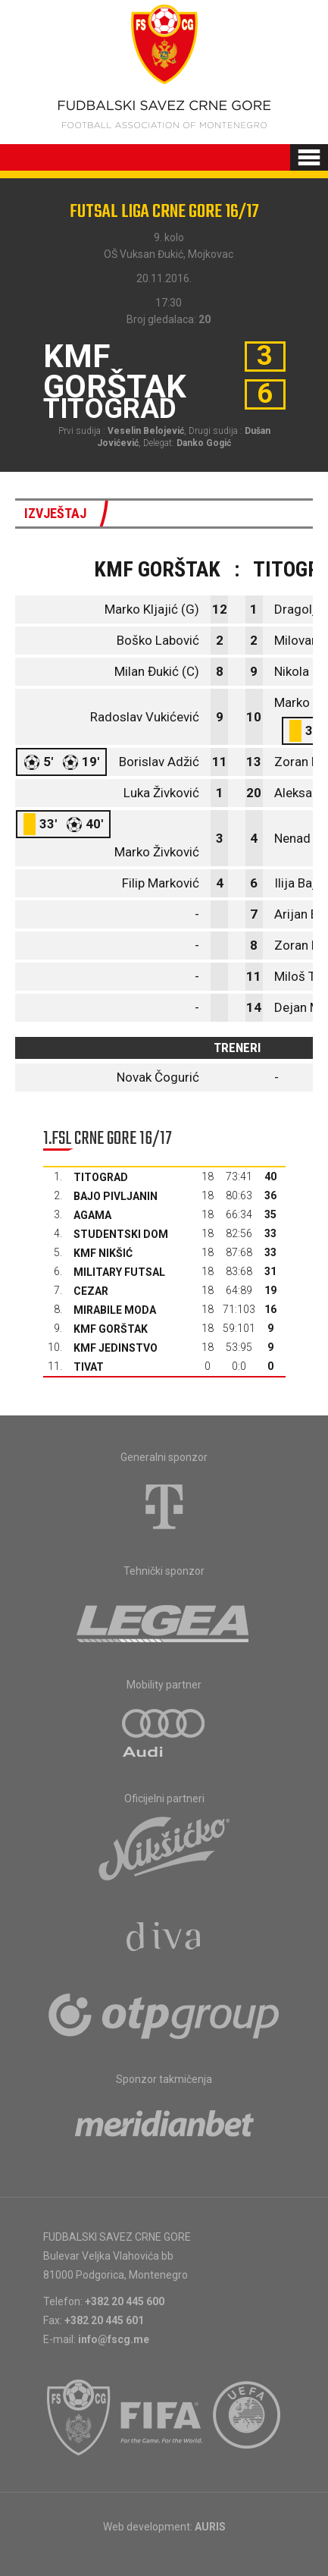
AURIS (210, 2527)
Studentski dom (120, 1234)
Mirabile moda (114, 1310)
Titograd (100, 1177)
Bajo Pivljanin (115, 1196)
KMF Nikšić (103, 1253)
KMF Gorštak (110, 1329)
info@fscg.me (113, 2339)
